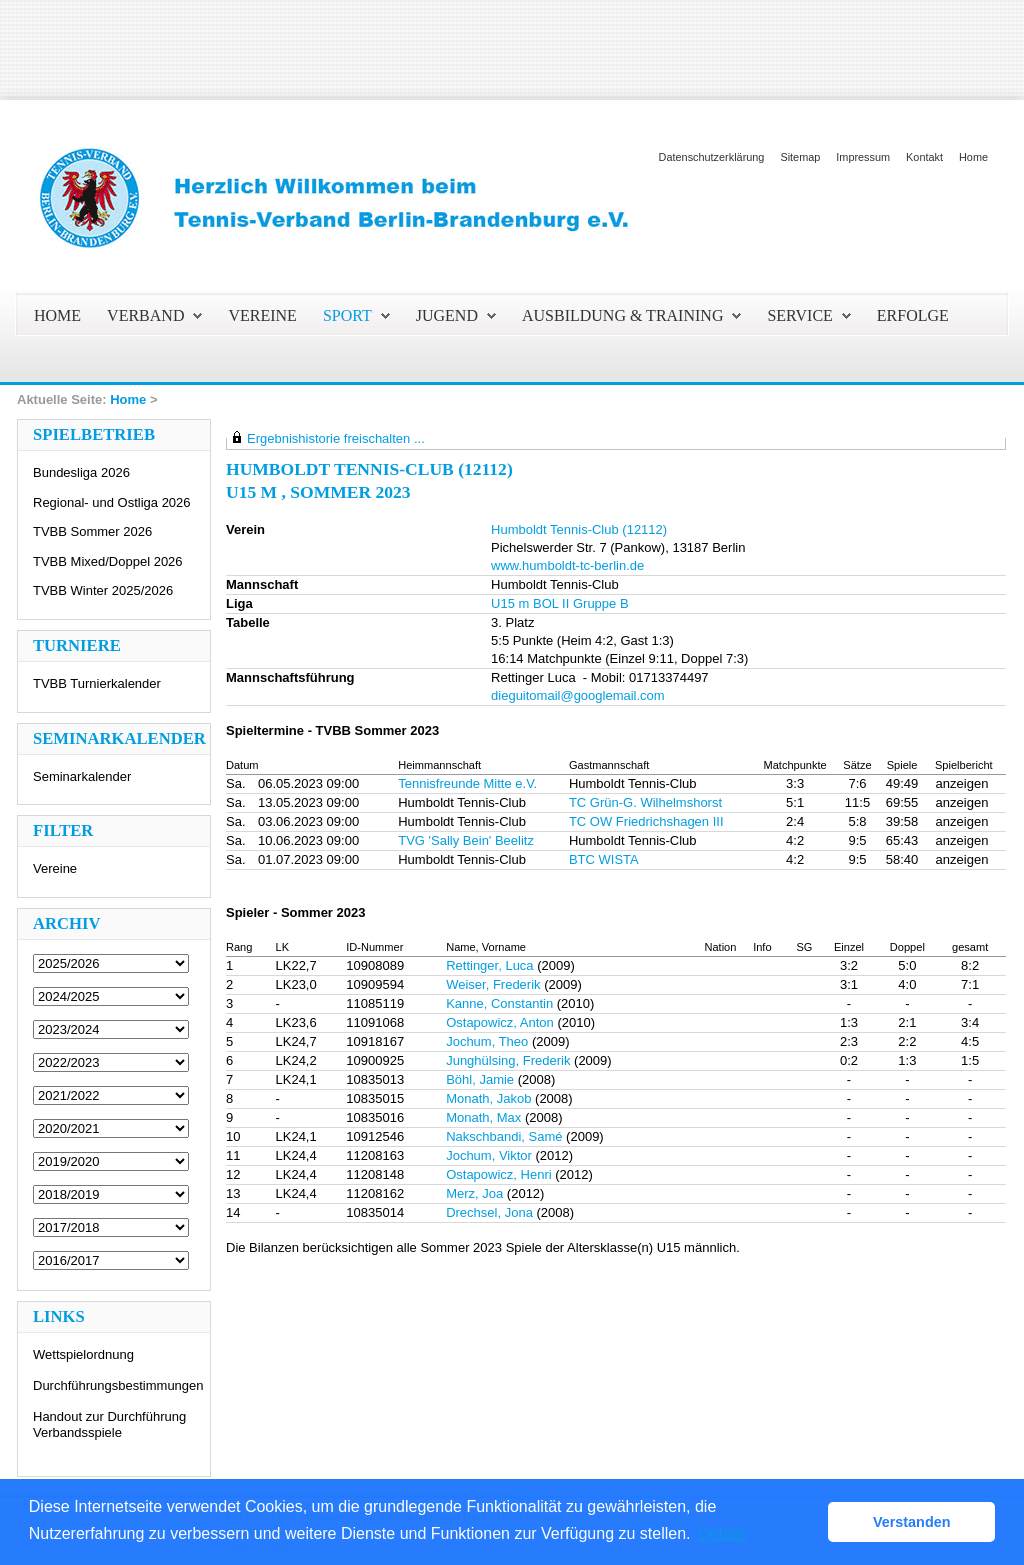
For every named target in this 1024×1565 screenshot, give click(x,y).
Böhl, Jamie (480, 1079)
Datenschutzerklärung (712, 157)
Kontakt (924, 157)
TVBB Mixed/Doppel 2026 (108, 561)
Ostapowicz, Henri (498, 1174)
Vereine (55, 868)
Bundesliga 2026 (81, 472)
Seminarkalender (82, 776)
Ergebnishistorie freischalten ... (336, 438)
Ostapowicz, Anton (500, 1022)
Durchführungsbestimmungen (118, 1385)
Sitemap (800, 157)
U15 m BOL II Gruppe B (560, 603)
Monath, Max (483, 1117)
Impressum (863, 157)
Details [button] (722, 1533)
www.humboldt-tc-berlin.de (567, 565)
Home (973, 157)
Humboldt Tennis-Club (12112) (579, 529)
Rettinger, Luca (489, 965)
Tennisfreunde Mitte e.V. (467, 783)
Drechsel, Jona (489, 1212)
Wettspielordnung (83, 1354)
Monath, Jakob (488, 1098)
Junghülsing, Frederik (508, 1060)
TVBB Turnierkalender (97, 683)
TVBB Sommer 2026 (92, 531)
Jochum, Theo (487, 1041)
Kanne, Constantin (499, 1003)
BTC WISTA (604, 859)
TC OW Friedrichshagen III (646, 821)
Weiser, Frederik (493, 984)
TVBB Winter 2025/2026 (103, 590)
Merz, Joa (474, 1193)
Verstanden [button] (912, 1522)
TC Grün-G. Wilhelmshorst (645, 802)
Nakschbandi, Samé (504, 1136)
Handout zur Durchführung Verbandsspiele (109, 1424)
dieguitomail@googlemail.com (578, 695)
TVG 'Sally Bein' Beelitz (466, 840)
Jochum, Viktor (489, 1155)
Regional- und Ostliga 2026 (112, 502)
